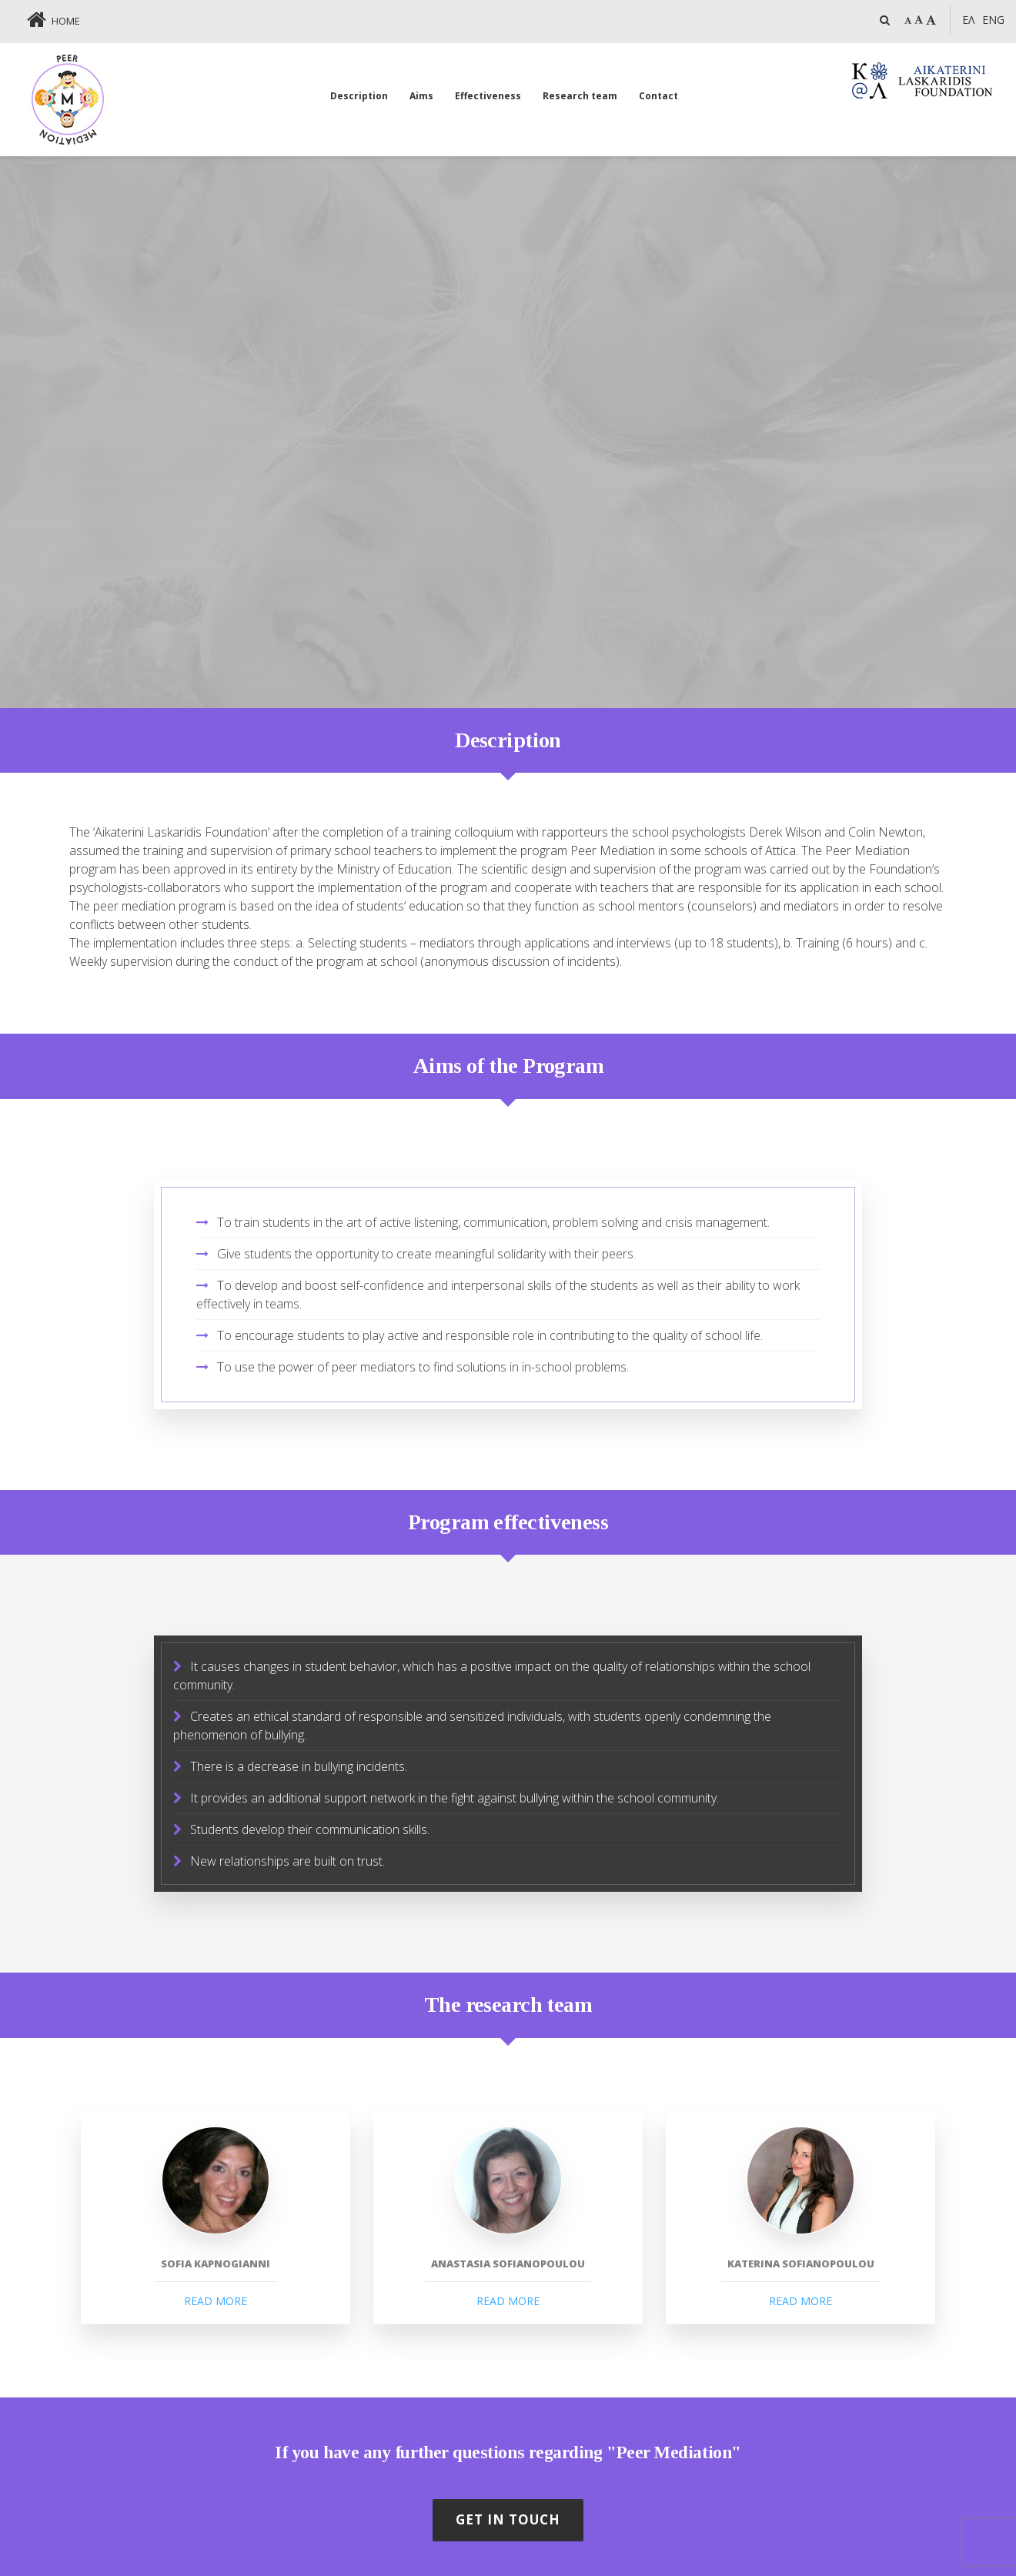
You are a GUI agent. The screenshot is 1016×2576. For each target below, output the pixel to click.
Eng (993, 19)
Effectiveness (488, 95)
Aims (421, 95)
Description (359, 95)
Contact (658, 95)
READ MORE (215, 2301)
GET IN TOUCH (508, 2519)
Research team (580, 95)
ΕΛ (968, 19)
